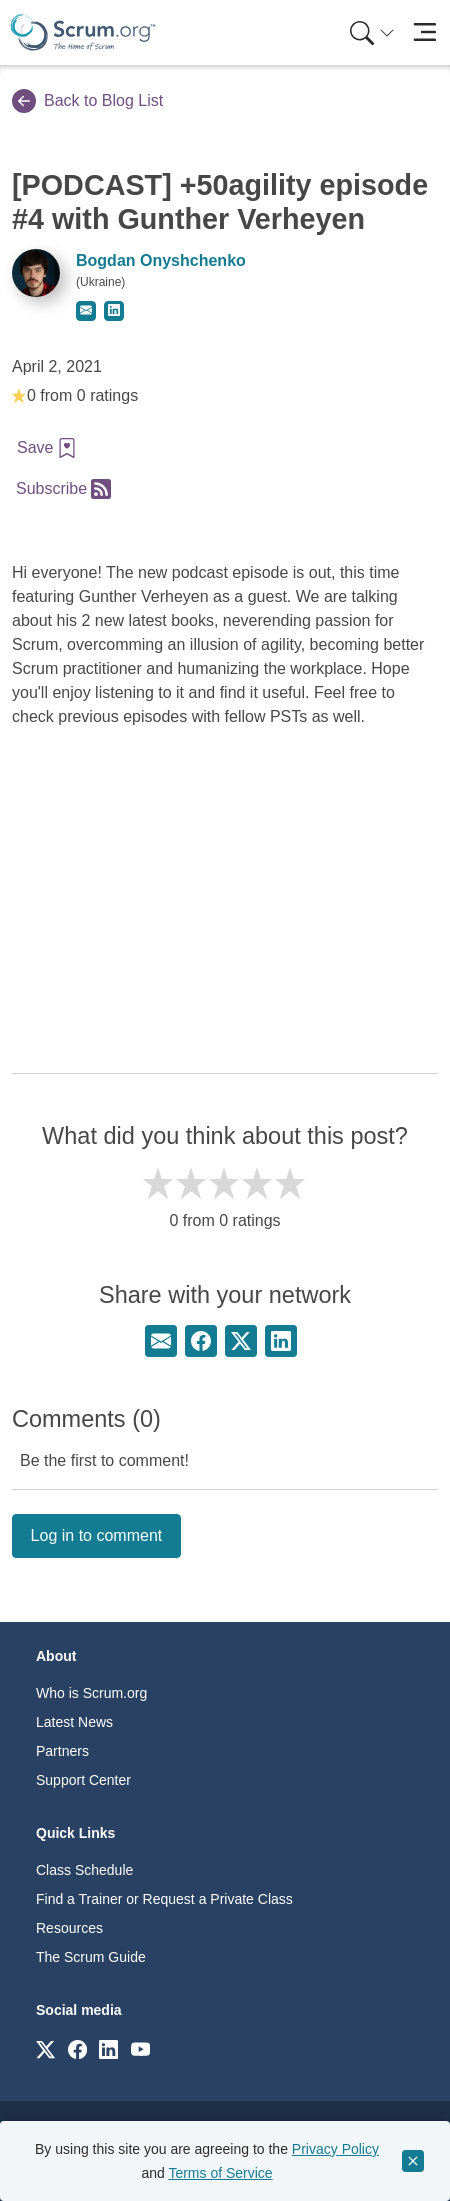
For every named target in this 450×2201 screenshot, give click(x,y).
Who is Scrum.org (91, 1693)
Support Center (83, 1780)
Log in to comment (97, 1535)
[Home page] (83, 32)
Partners (62, 1751)
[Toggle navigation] (424, 32)
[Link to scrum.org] (45, 2048)
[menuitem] (370, 32)
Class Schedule (84, 1870)
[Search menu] (372, 32)
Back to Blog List (87, 101)
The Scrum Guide (91, 1957)
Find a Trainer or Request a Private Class (164, 1899)
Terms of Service (220, 2173)
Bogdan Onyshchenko (161, 260)
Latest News (74, 1722)
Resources (69, 1928)
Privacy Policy (335, 2149)
